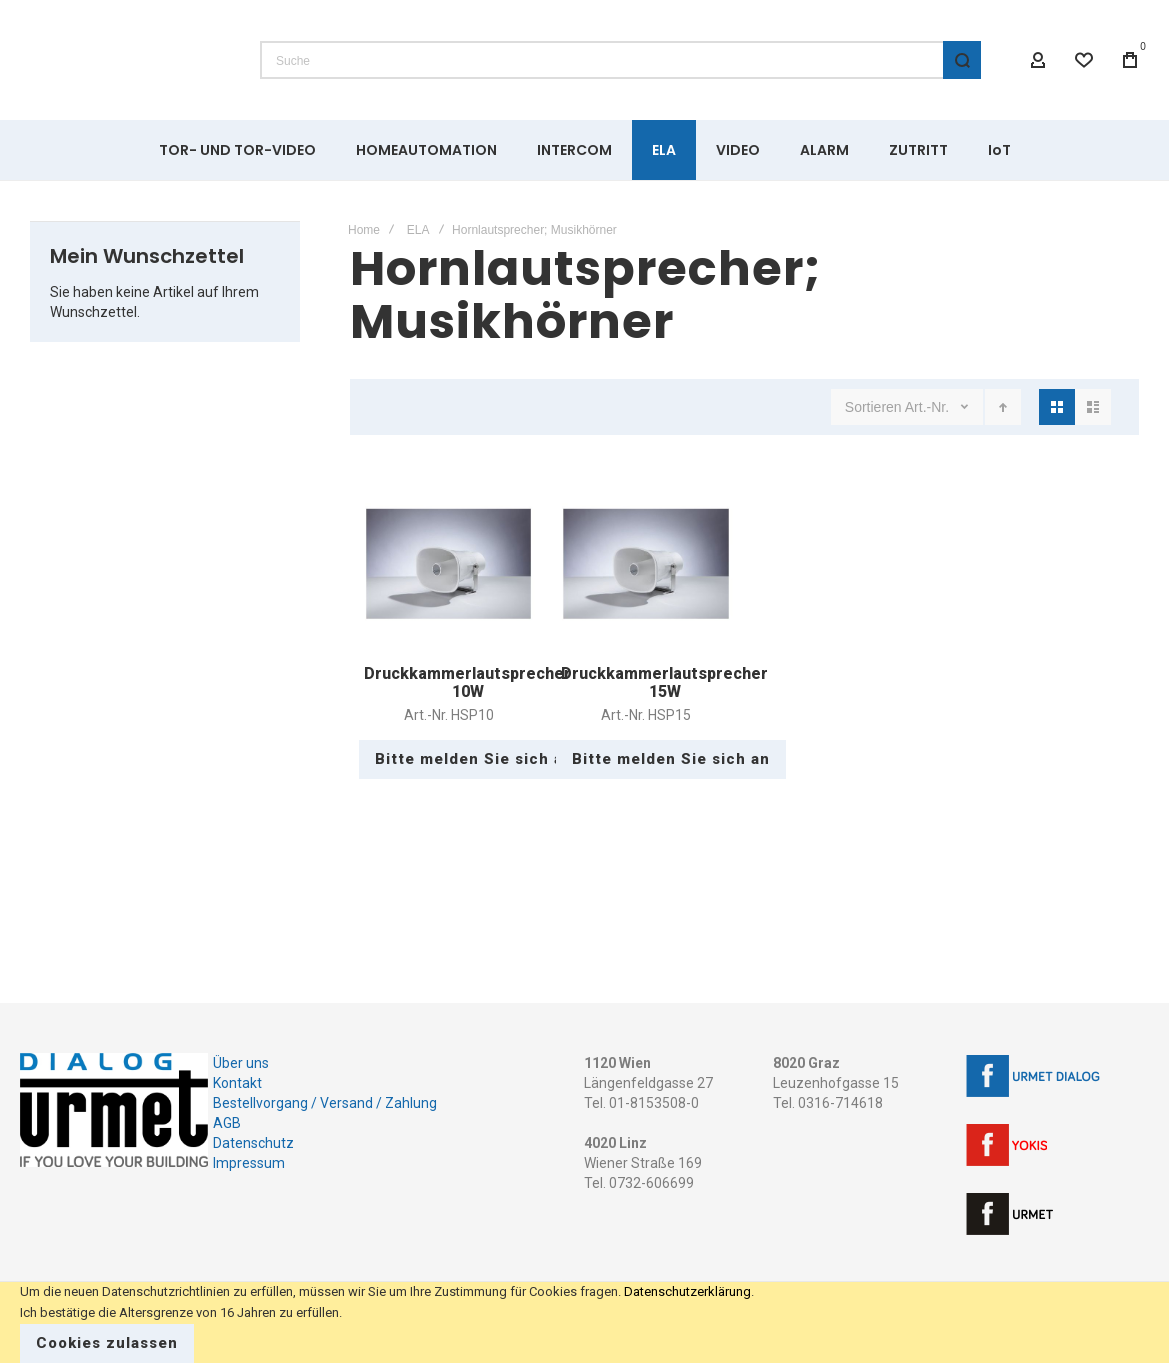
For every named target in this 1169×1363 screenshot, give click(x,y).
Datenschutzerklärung (687, 1291)
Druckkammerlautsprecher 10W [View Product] (448, 563)
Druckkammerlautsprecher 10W (467, 682)
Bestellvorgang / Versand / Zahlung (325, 1103)
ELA (418, 230)
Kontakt (237, 1083)
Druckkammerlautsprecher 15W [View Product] (645, 563)
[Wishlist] (1084, 60)
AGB (227, 1123)
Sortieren (873, 407)
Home (364, 230)
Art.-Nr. (929, 407)
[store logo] (125, 60)
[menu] (584, 150)
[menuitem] (237, 150)
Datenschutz (253, 1143)
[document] (584, 1322)
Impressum (249, 1163)
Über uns (241, 1063)
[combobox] (620, 60)
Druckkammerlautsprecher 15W (664, 682)
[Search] (962, 60)
